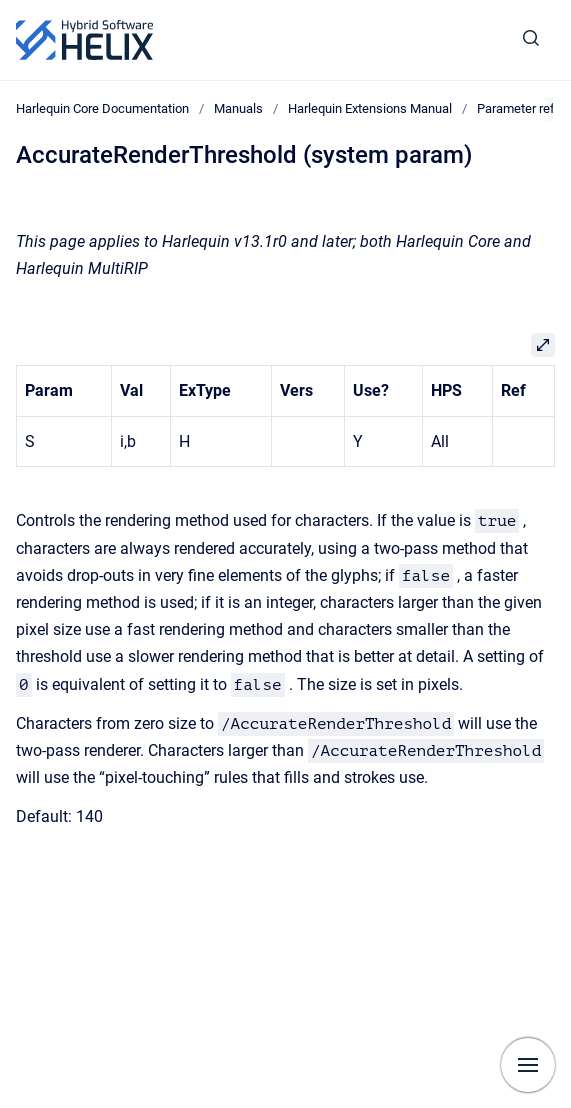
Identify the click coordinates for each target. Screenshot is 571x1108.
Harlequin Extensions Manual (370, 108)
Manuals (238, 108)
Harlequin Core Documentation (102, 108)
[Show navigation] (528, 1065)
